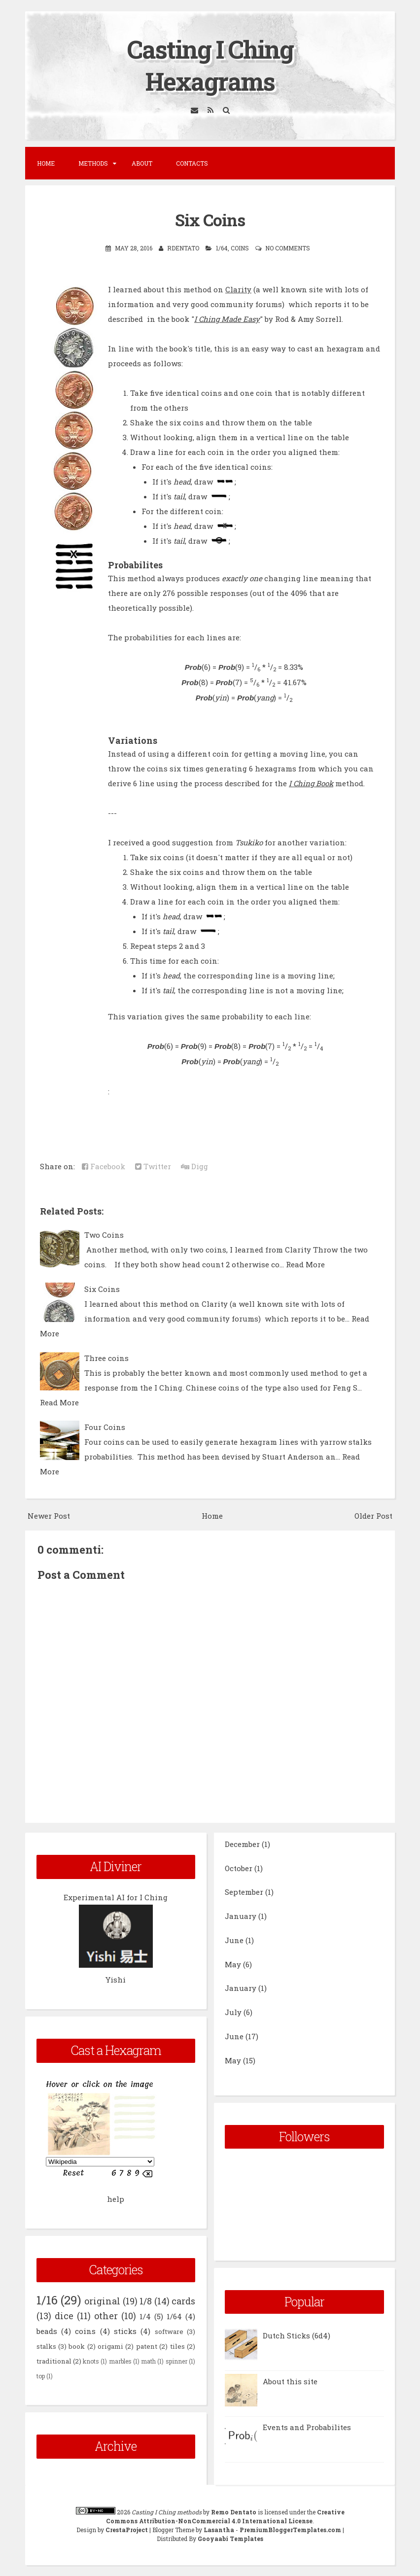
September (244, 1892)
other (106, 2316)
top (40, 2376)
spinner (176, 2361)
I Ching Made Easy (227, 319)
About (142, 163)
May (233, 1964)
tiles (177, 2346)
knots (91, 2361)
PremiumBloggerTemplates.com (290, 2530)
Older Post (373, 1516)
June (234, 1940)
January (240, 1916)
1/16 (47, 2300)
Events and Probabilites (307, 2427)
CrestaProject (126, 2530)
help (115, 2199)
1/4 (145, 2316)
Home (46, 163)
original (102, 2301)
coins (240, 248)
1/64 (222, 248)
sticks (125, 2331)
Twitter (153, 1166)
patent (146, 2346)
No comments (287, 248)
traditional (53, 2361)
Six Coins (210, 220)
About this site (290, 2381)
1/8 (146, 2301)
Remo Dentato (233, 2512)
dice (64, 2316)
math (148, 2361)
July (233, 2012)
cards (183, 2301)
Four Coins (104, 1427)
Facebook (103, 1166)
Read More (305, 1264)
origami (110, 2346)
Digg (194, 1166)
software (169, 2331)
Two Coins (104, 1235)
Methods (93, 163)
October (238, 1868)
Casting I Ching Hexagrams (210, 65)
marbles (120, 2361)
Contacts (192, 163)
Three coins (106, 1358)
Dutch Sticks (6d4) (296, 2335)
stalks (46, 2346)
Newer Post (49, 1516)
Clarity (238, 289)
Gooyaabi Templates (230, 2538)
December (242, 1844)
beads (46, 2331)
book (77, 2346)
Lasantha (219, 2530)
